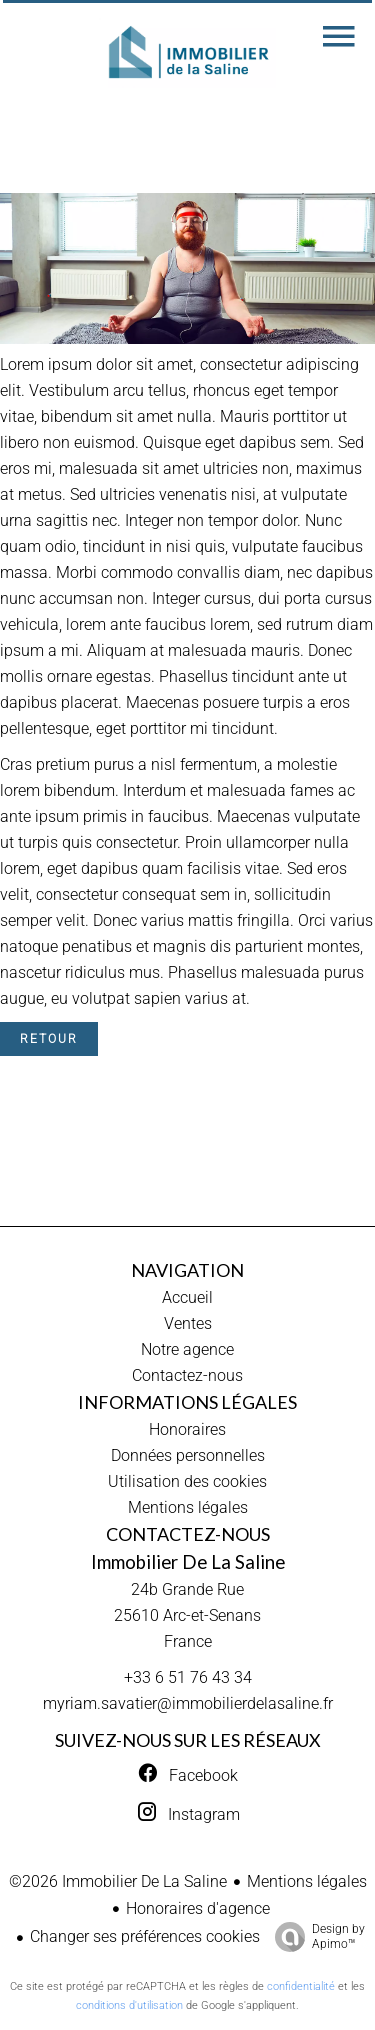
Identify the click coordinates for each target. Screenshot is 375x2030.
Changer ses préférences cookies (145, 1936)
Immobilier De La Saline (188, 1562)
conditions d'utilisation (129, 2005)
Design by (315, 1937)
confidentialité (301, 1986)
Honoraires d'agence (198, 1908)
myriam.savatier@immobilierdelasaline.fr (188, 1703)
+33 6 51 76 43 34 (188, 1677)
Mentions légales (307, 1881)
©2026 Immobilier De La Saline (118, 1881)
